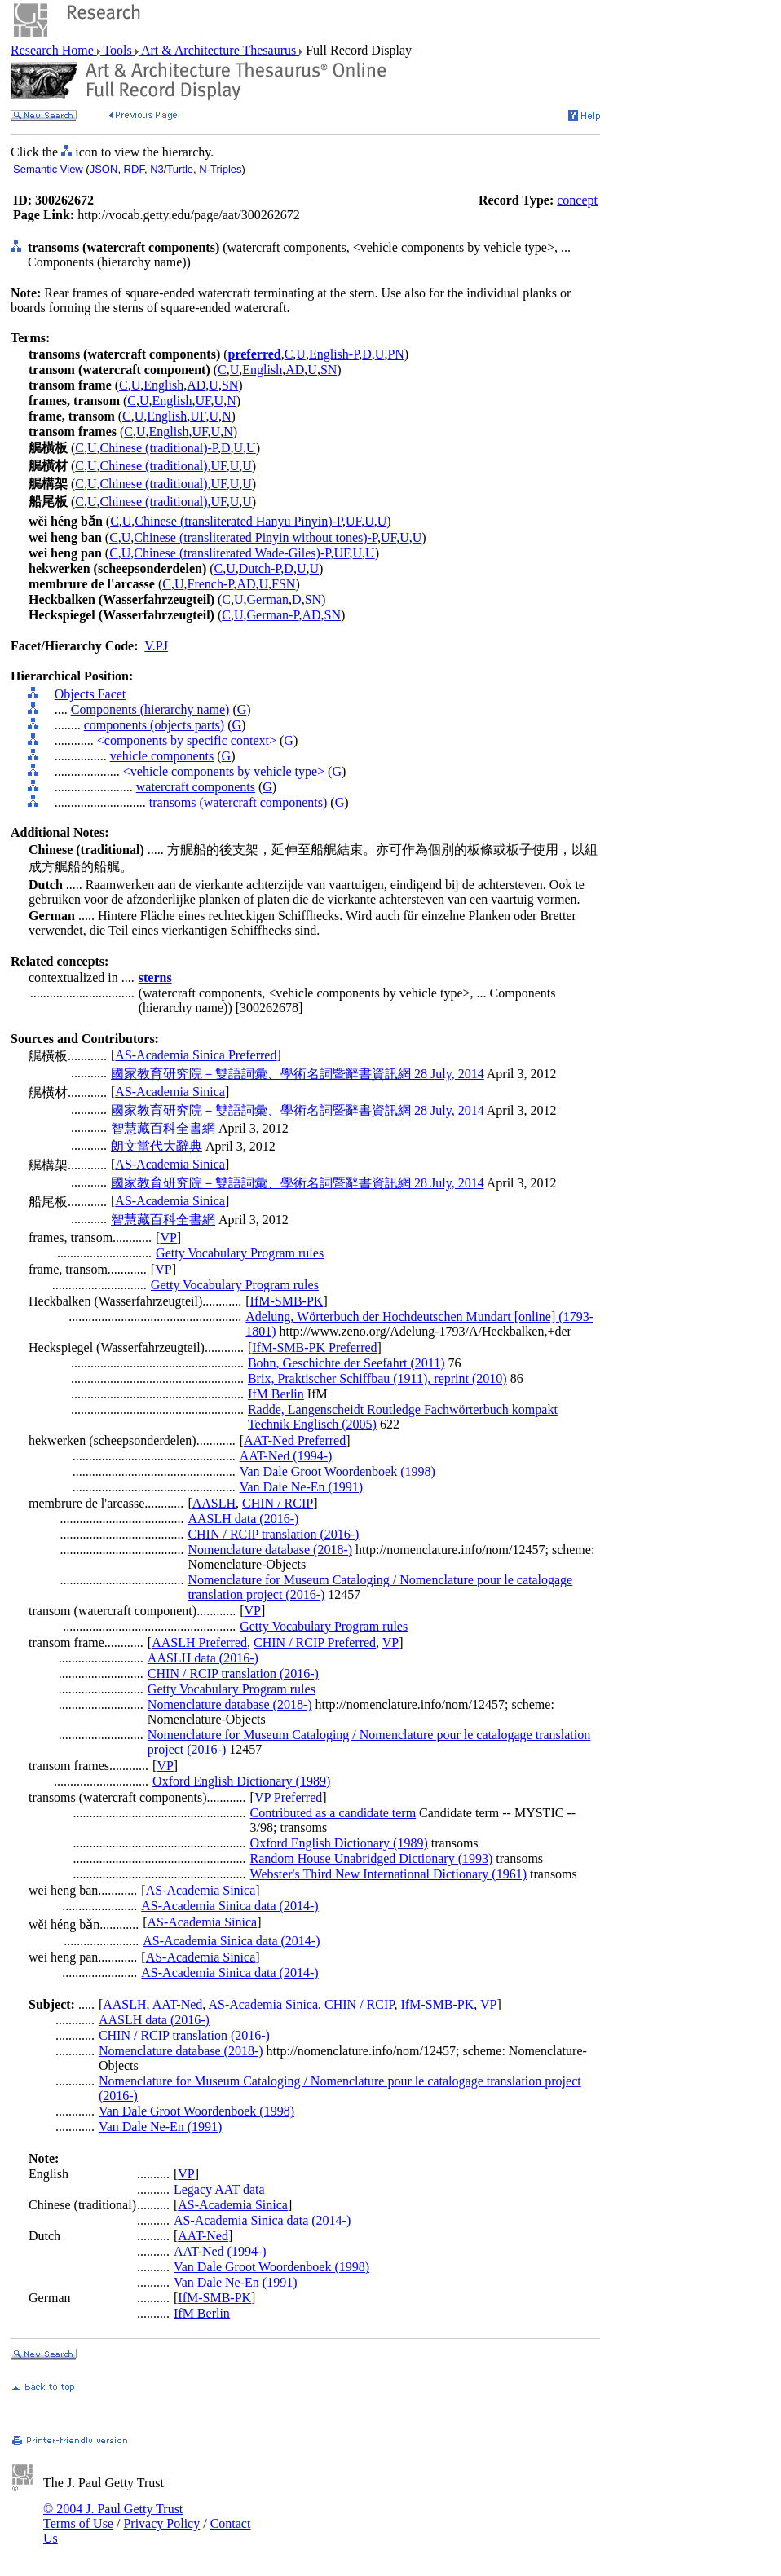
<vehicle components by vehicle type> (223, 771)
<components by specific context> (186, 740)
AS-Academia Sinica (170, 1092)
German (268, 599)
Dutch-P (260, 568)
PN (395, 354)
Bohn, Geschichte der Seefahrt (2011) (346, 1363)
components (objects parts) (154, 725)
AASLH (214, 1503)
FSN (283, 584)
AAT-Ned (177, 2004)
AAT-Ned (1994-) (286, 1456)
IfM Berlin (276, 1394)
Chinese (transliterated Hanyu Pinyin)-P (238, 521)
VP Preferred (288, 1797)
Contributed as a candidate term (333, 1813)
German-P (273, 615)
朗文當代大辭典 (156, 1146)
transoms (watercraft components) (238, 802)
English (262, 369)
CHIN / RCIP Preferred (315, 1642)
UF (202, 400)
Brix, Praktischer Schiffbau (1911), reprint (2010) (377, 1378)
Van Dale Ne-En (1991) (302, 1487)
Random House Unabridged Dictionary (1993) (371, 1858)
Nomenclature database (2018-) (270, 1550)
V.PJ (156, 646)
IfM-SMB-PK (287, 1301)
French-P (211, 584)
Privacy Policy (161, 2523)
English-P (334, 354)
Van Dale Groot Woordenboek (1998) (337, 1471)
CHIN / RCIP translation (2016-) (273, 1534)
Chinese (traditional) (154, 466)
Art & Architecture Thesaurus (219, 50)
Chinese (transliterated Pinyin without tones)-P (255, 537)
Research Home (54, 50)
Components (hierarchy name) (150, 709)
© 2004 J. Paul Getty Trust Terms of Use (113, 2516)
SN (328, 369)
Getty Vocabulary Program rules (240, 1253)
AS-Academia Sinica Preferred (195, 1055)
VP (168, 1237)
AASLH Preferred (199, 1642)
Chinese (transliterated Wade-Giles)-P (232, 553)
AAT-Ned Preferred (295, 1440)
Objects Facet (90, 694)
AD (294, 369)
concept (577, 200)
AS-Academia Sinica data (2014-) (229, 1906)
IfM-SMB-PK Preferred (314, 1347)
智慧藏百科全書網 (163, 1128)
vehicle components (162, 756)
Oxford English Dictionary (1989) (241, 1781)
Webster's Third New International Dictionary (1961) (388, 1874)
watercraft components (195, 787)
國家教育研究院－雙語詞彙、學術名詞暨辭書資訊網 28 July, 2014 (297, 1074)
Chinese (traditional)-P (159, 448)
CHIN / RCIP (277, 1503)
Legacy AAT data (219, 2189)
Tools (117, 50)
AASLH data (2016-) (243, 1519)
